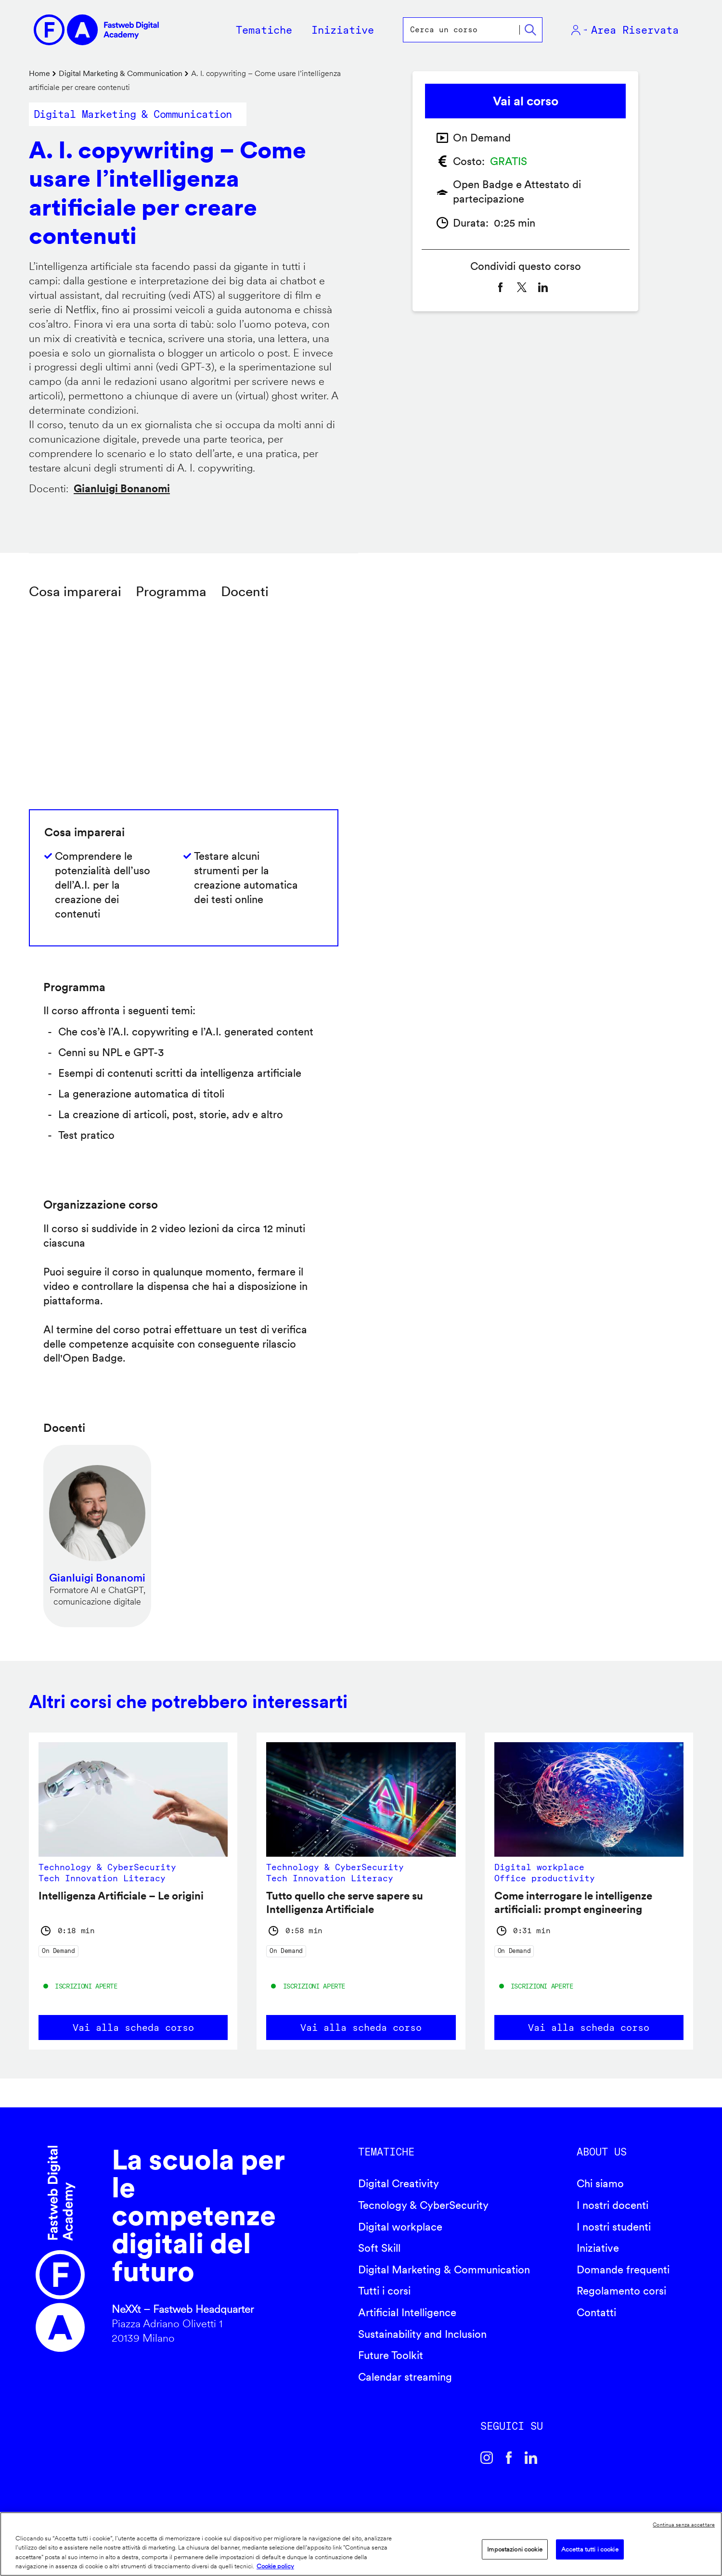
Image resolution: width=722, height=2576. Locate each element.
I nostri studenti (614, 2226)
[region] (361, 2544)
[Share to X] (522, 287)
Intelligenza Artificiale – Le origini (121, 1895)
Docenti (245, 591)
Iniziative (598, 2248)
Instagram (486, 2457)
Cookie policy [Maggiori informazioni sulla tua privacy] (275, 2566)
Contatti (596, 2312)
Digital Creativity (398, 2183)
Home (39, 73)
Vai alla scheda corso (133, 2027)
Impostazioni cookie (514, 2549)
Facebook (509, 2457)
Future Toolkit (390, 2355)
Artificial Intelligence (407, 2312)
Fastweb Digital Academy (60, 2249)
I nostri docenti (612, 2205)
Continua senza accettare (684, 2524)
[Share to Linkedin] (543, 287)
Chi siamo (600, 2183)
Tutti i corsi (384, 2290)
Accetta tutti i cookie (590, 2549)
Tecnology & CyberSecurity (423, 2205)
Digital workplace (400, 2226)
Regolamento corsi (621, 2290)
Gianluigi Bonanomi (122, 488)
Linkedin (531, 2457)
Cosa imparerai (75, 591)
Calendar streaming (405, 2377)
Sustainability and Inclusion (422, 2334)
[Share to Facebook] (500, 287)
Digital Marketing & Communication (120, 73)
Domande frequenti (623, 2269)
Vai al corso (525, 100)
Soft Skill (379, 2248)
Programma (171, 591)
